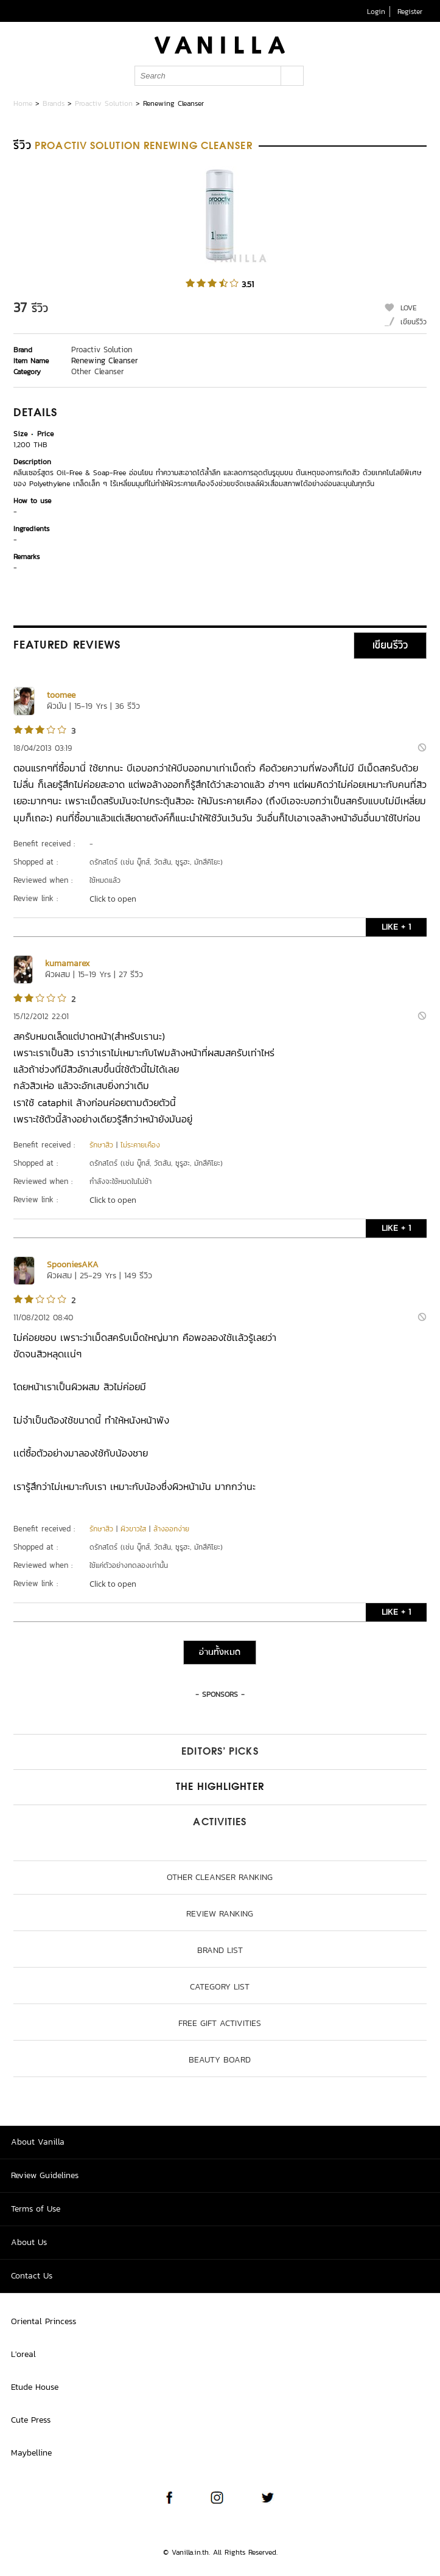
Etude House (34, 2387)
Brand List (220, 1950)
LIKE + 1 (396, 927)
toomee (61, 695)
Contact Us (31, 2275)
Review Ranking (219, 1913)
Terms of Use (35, 2208)
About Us (29, 2242)
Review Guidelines (45, 2175)
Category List (220, 1986)
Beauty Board (220, 2059)
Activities (219, 1823)
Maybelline (31, 2452)
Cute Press (31, 2420)
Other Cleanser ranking (220, 1877)
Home (22, 103)
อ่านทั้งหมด (219, 1652)
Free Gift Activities (219, 2023)
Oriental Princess (43, 2321)
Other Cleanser (97, 371)
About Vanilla (38, 2142)
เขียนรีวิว (413, 321)
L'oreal (23, 2354)
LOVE (408, 307)
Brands (54, 103)
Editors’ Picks (219, 1752)
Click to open (112, 898)
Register (409, 11)
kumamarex (67, 963)
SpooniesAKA (73, 1264)
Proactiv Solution (104, 103)
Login (376, 11)
